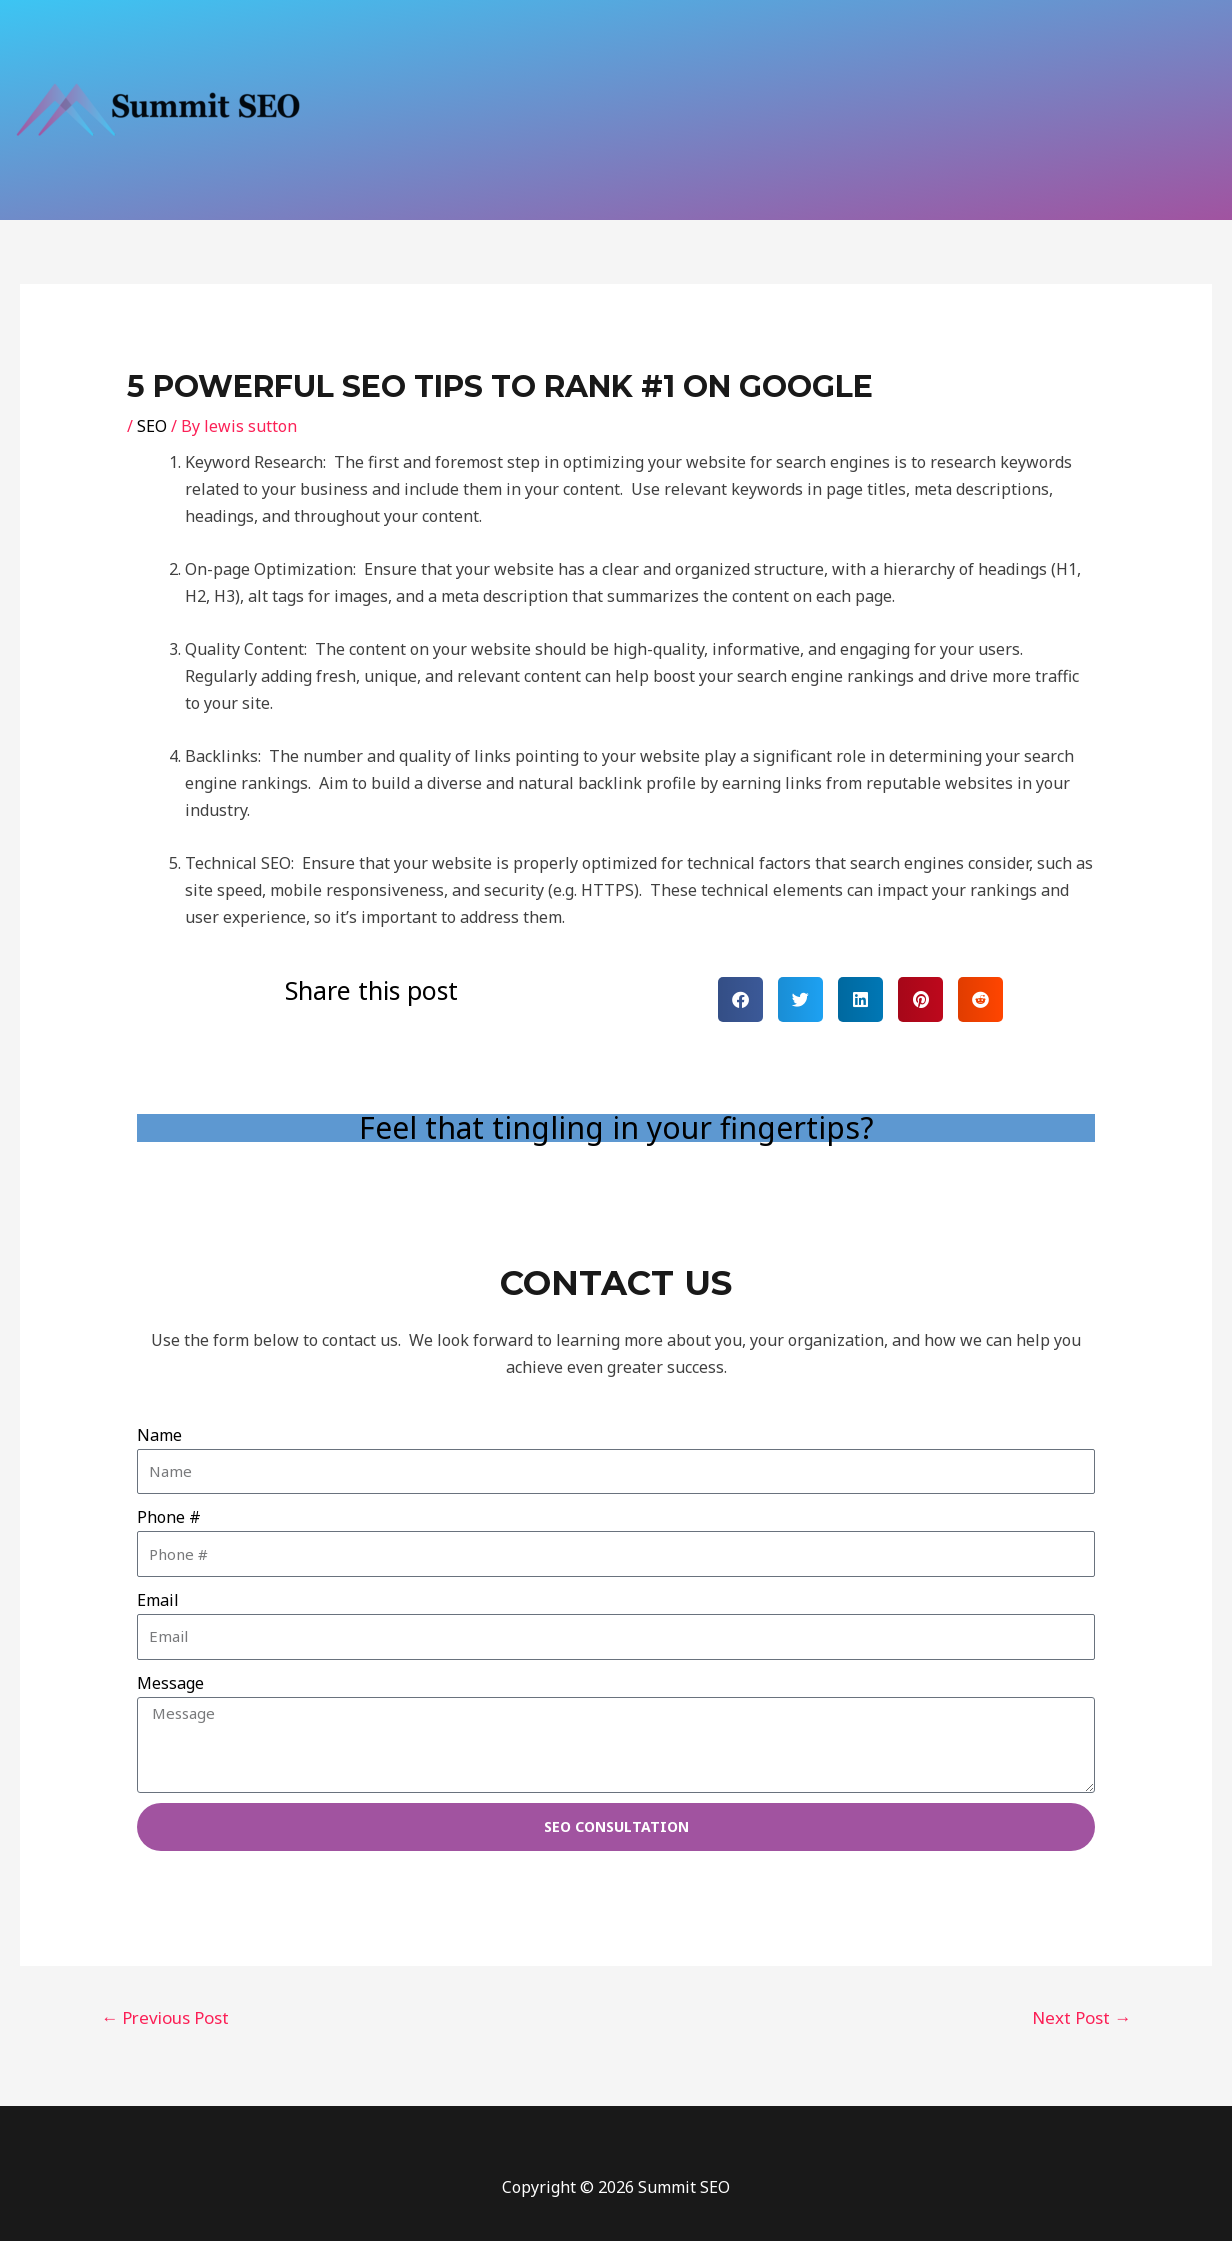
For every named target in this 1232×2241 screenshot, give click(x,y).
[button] (740, 999)
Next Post (1081, 2017)
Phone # (169, 1517)
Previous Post (165, 2017)
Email (158, 1600)
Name (159, 1435)
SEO (152, 426)
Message (170, 1683)
